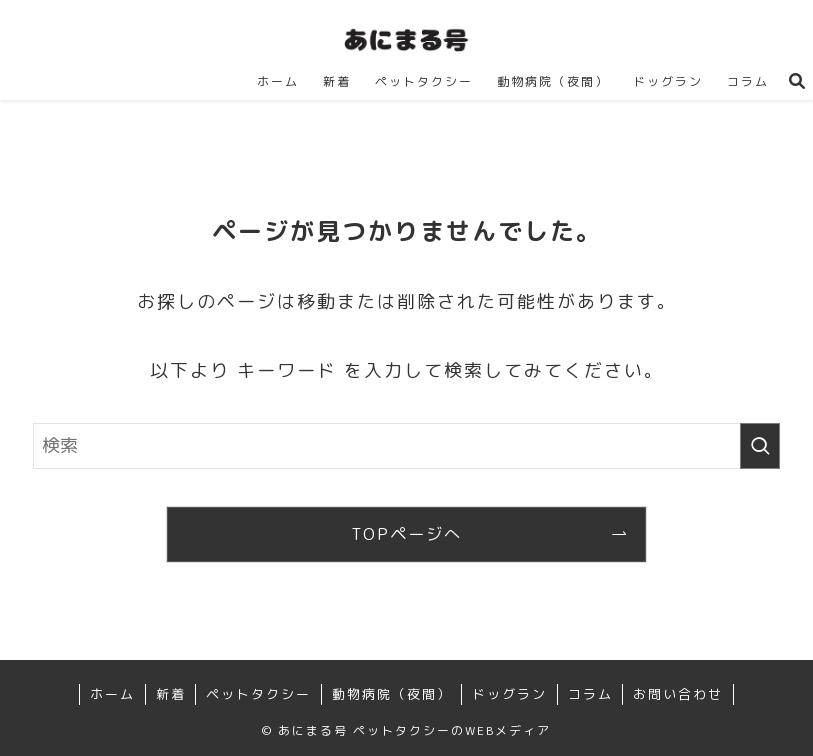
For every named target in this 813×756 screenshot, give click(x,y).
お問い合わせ (678, 694)
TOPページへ (406, 534)
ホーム (112, 694)
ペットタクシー (258, 694)
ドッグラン (509, 694)
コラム (590, 694)
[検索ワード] (407, 446)
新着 (171, 694)
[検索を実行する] (760, 446)
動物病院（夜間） (392, 694)
